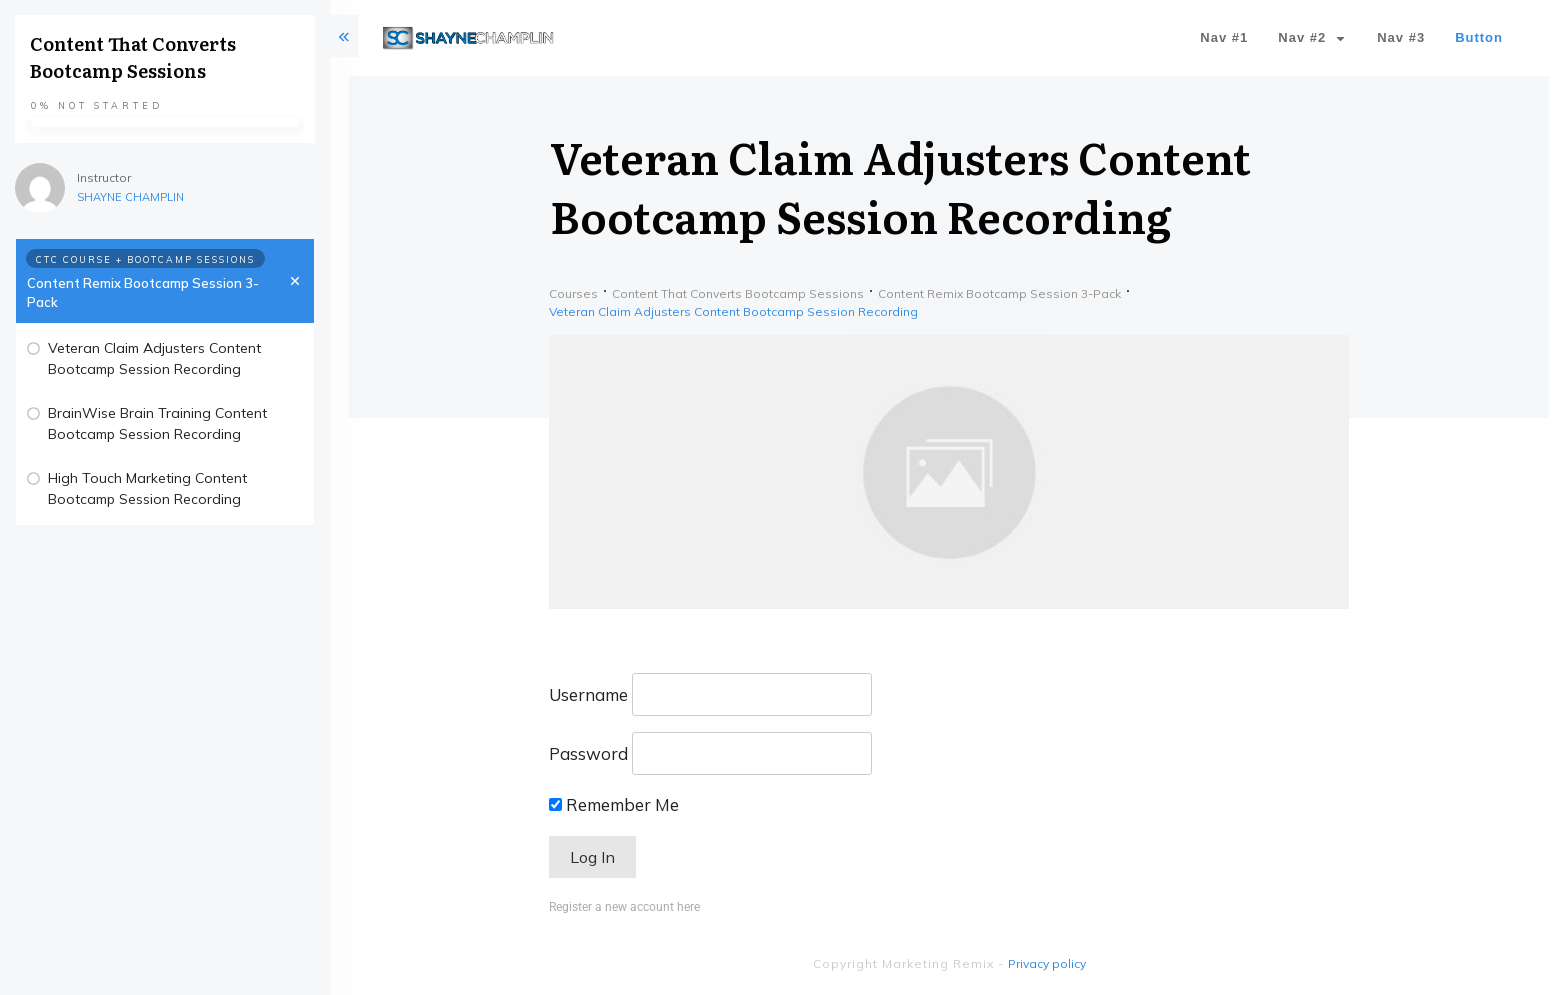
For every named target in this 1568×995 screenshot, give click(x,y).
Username (588, 694)
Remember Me (614, 804)
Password (588, 753)
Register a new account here (624, 907)
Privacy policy (1047, 963)
